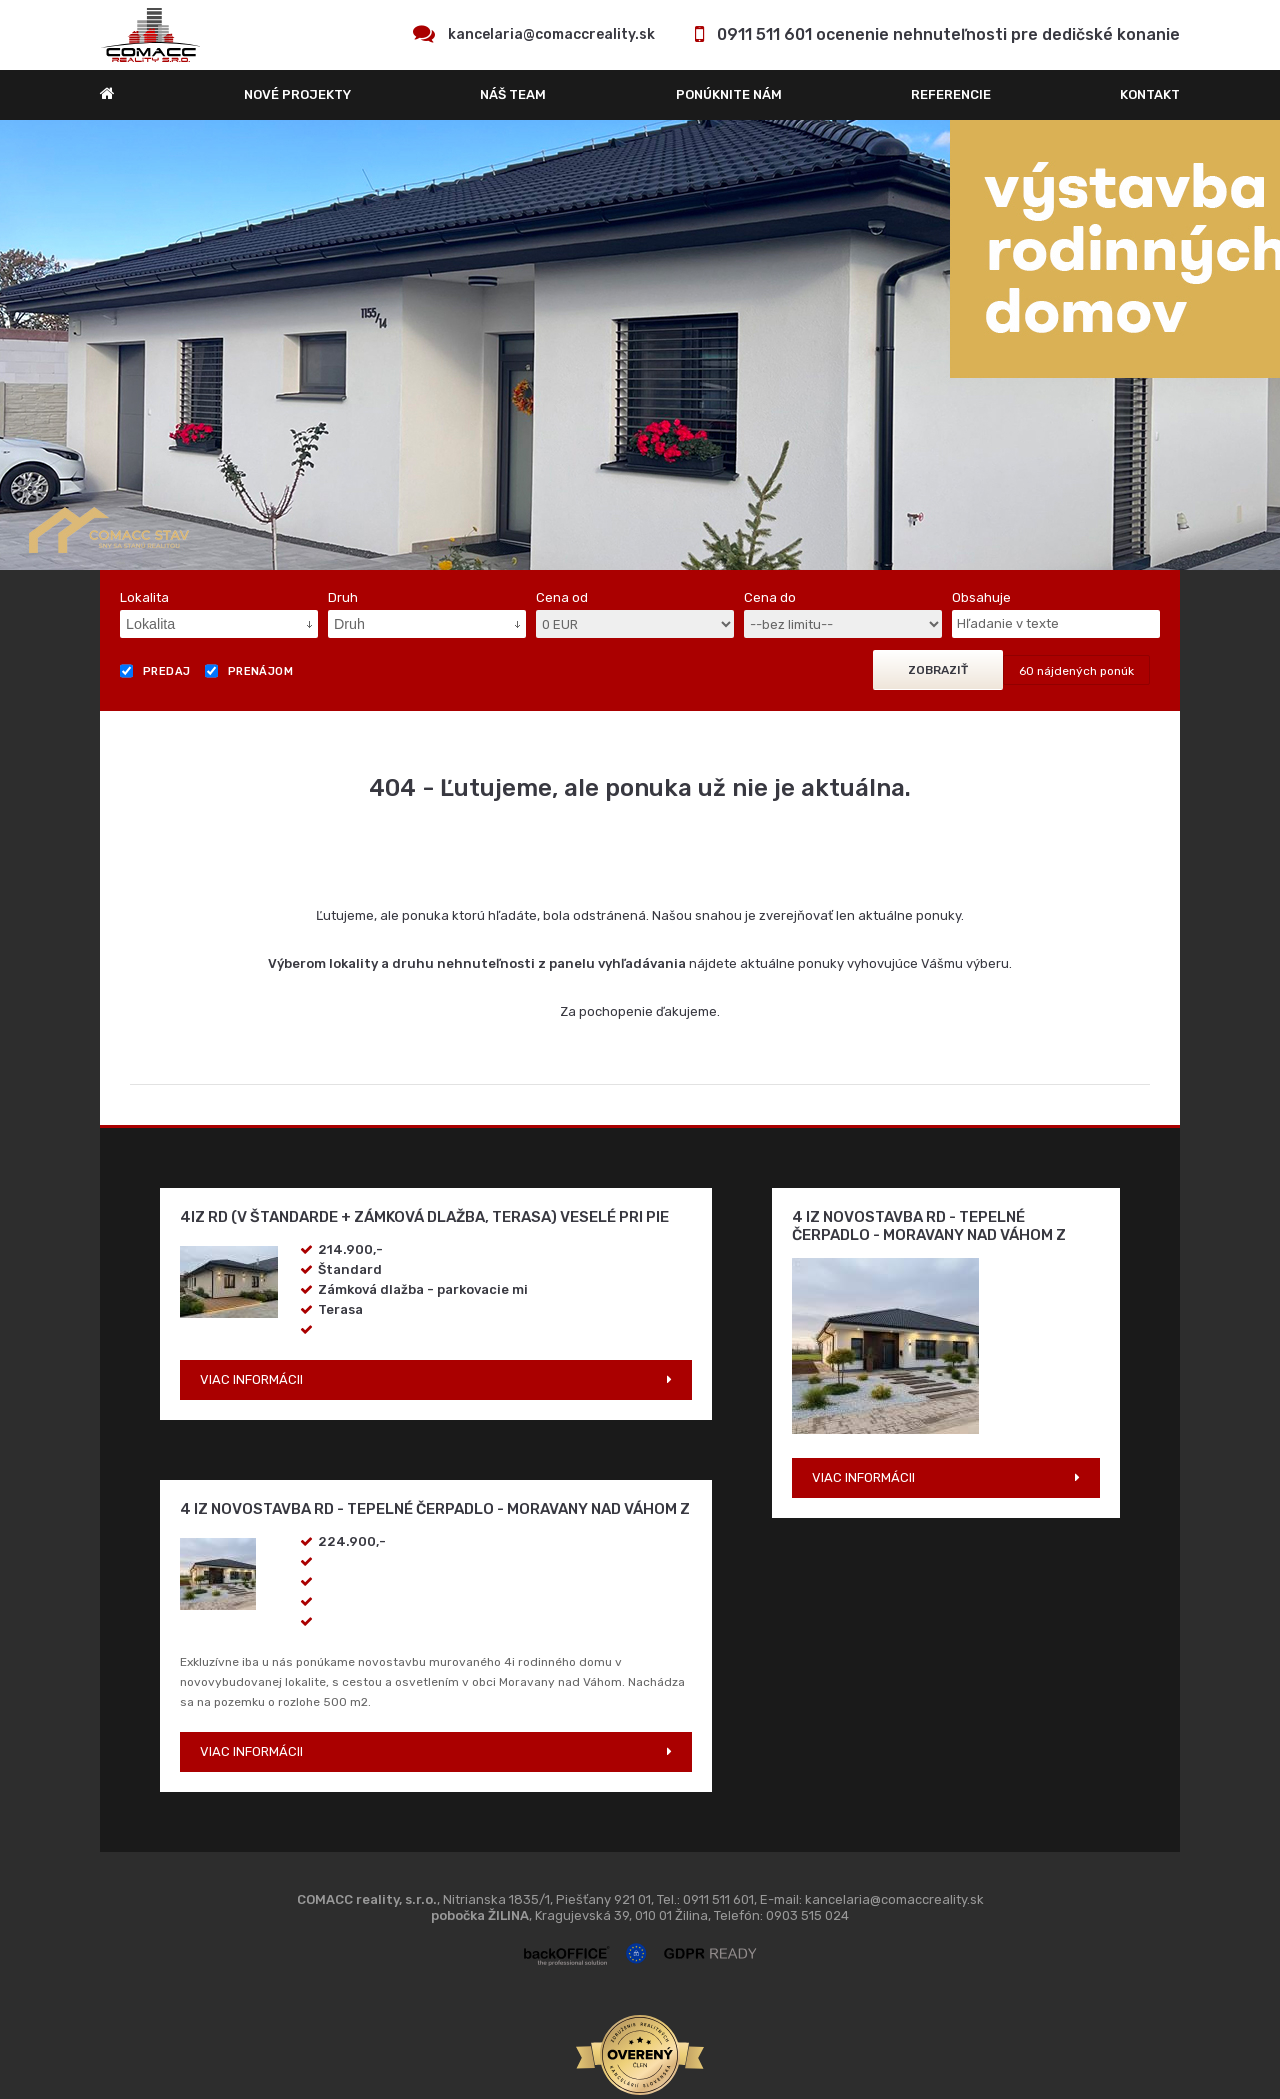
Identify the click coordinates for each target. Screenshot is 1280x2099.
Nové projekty (297, 94)
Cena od (562, 597)
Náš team (513, 94)
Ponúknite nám (729, 94)
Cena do (770, 597)
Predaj (155, 671)
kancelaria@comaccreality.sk (551, 34)
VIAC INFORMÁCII (251, 1379)
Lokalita (144, 597)
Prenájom (249, 671)
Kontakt (1150, 94)
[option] (640, 345)
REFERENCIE (951, 94)
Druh (343, 597)
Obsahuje (981, 597)
